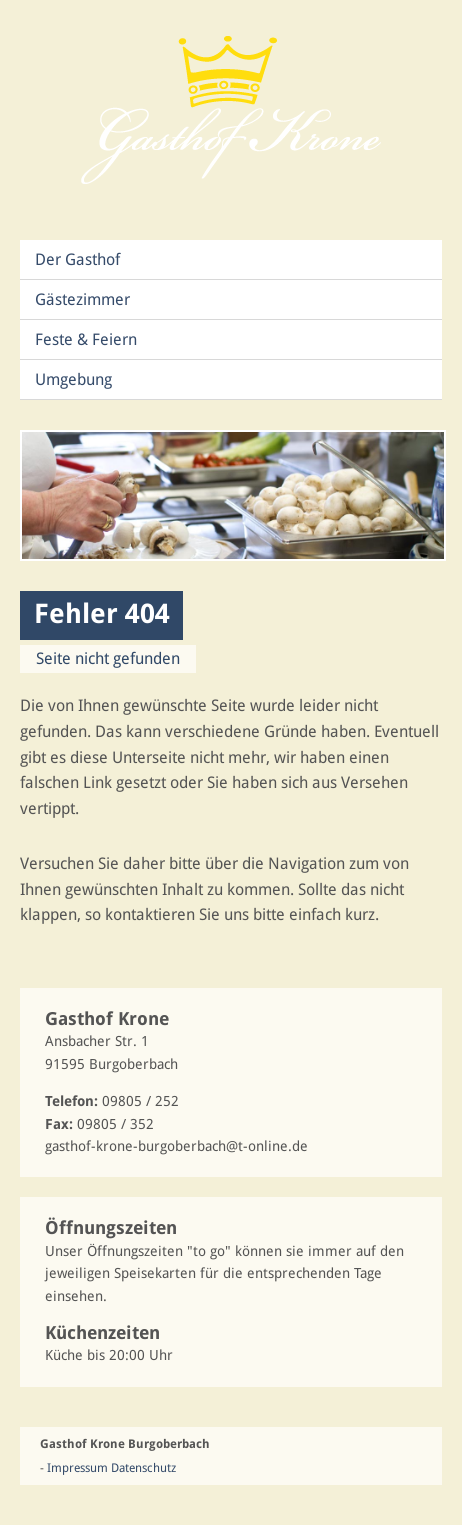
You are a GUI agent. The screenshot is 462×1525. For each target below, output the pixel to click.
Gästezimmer (82, 299)
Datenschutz (143, 1468)
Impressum (77, 1468)
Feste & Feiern (86, 339)
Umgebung (73, 379)
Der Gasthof (77, 259)
